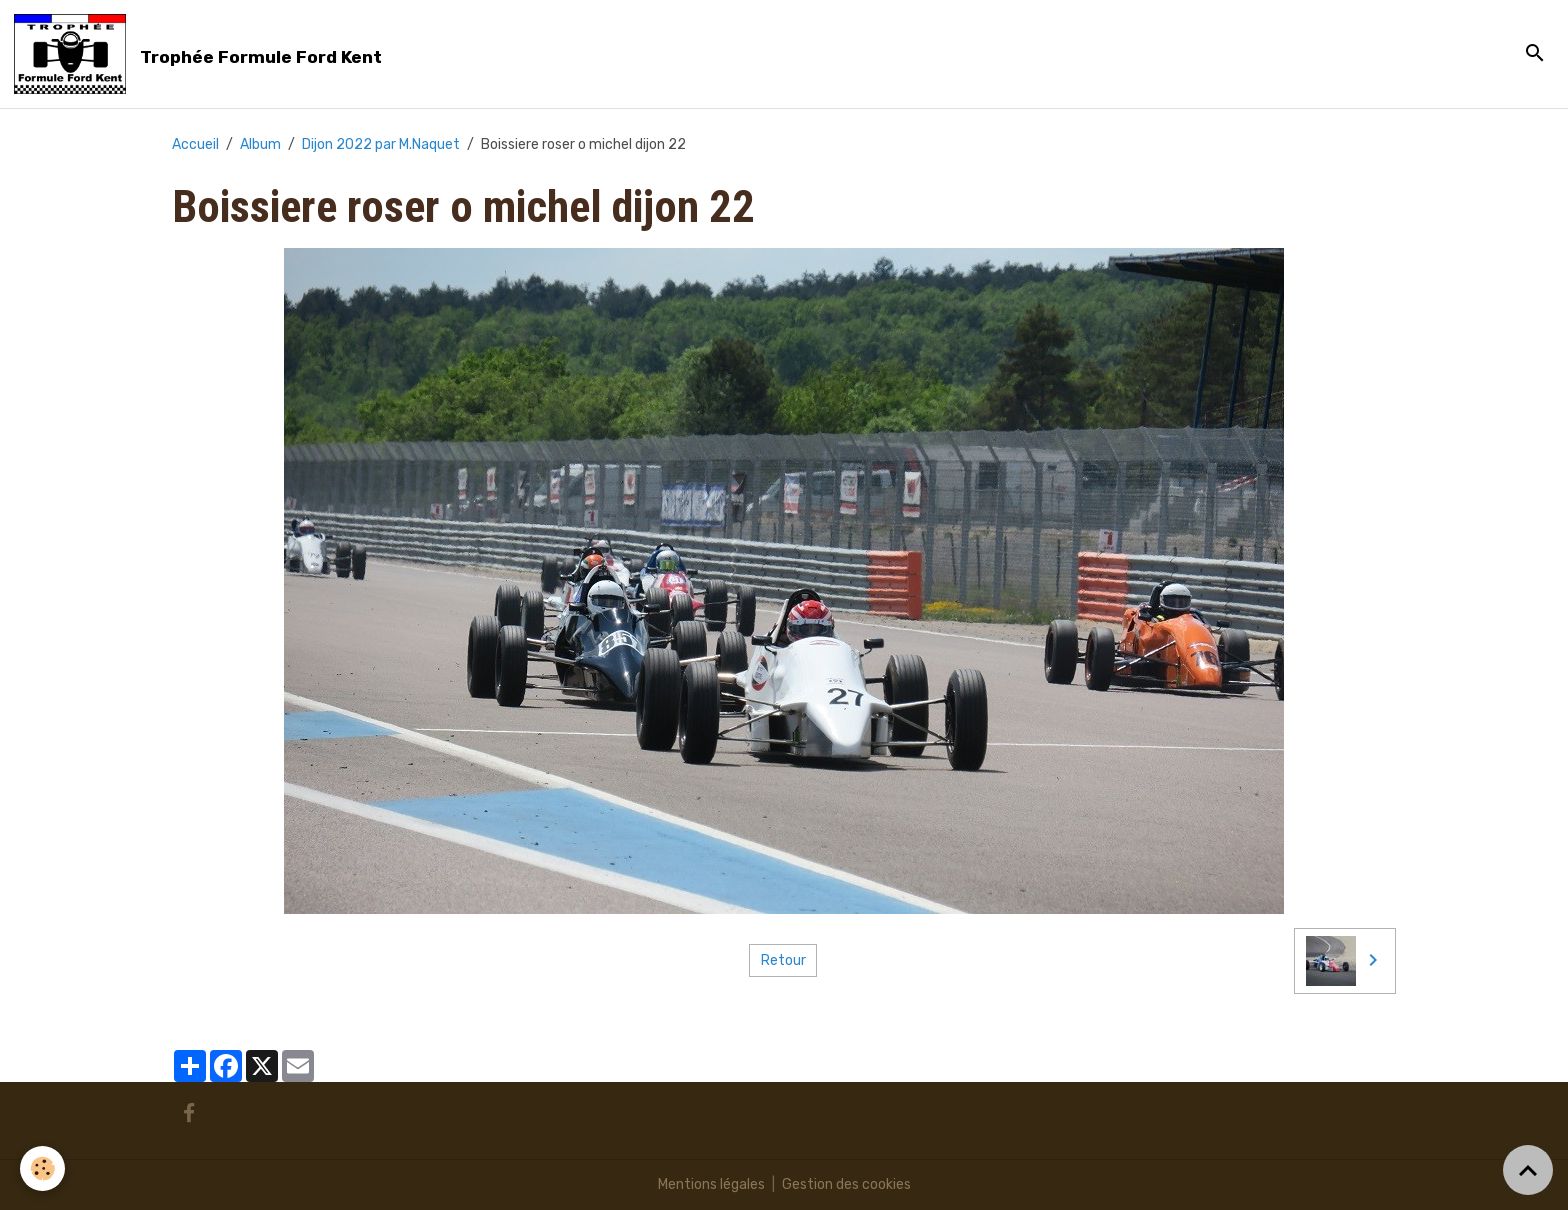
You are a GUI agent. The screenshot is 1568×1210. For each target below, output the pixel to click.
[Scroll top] (1528, 1170)
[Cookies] (42, 1168)
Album (260, 144)
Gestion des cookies (846, 1184)
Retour (783, 960)
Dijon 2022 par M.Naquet (381, 144)
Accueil (195, 144)
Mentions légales (711, 1184)
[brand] (201, 54)
